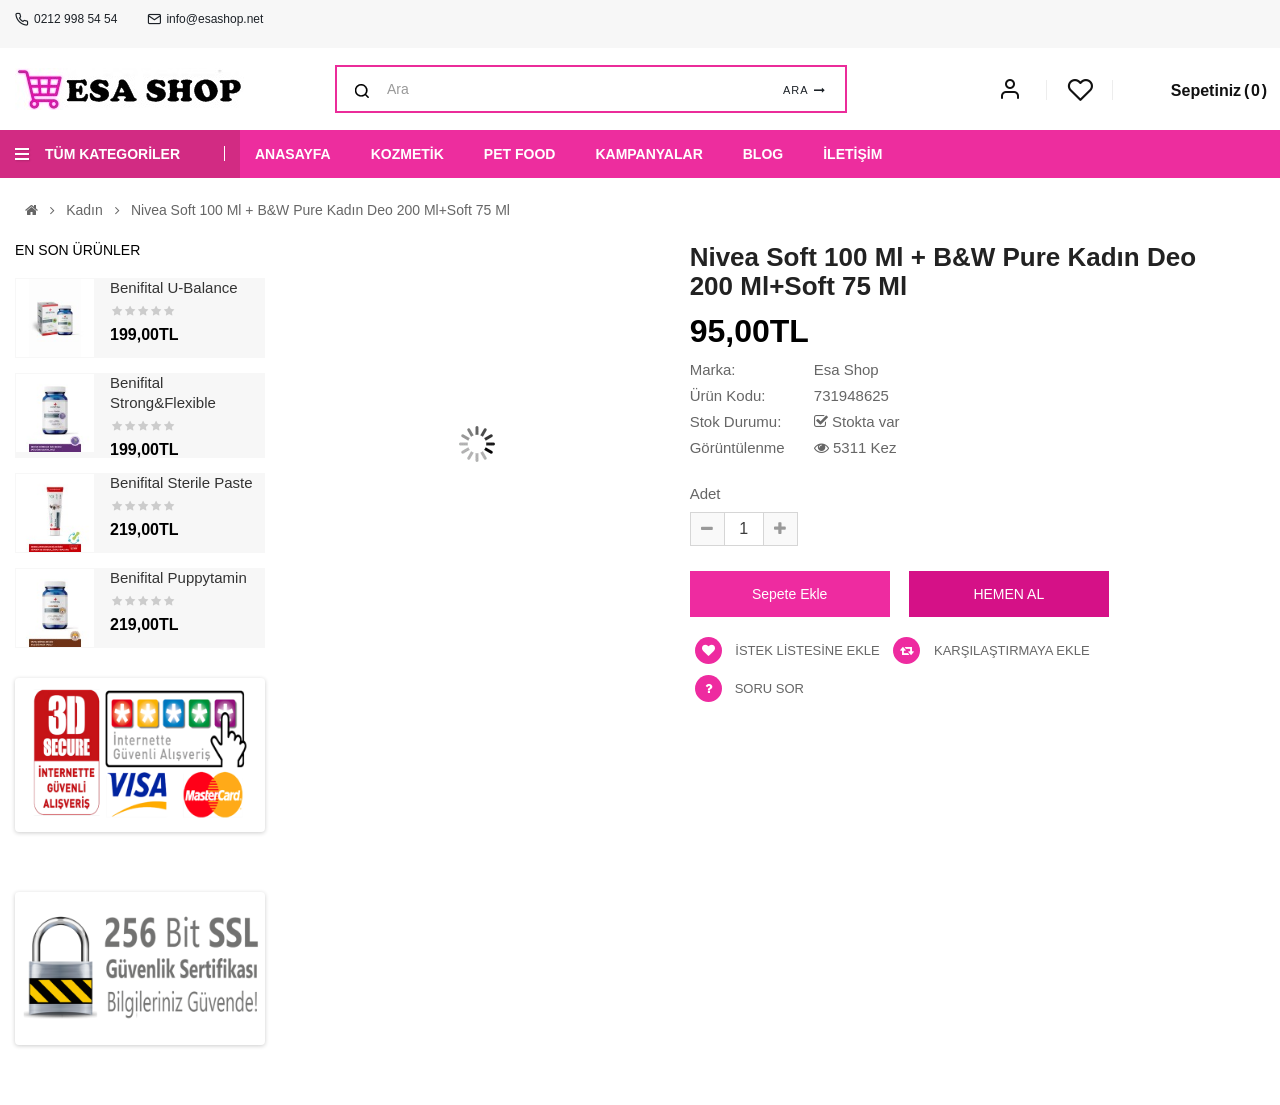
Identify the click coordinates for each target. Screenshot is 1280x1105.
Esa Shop (846, 369)
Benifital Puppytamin (178, 577)
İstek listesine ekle (787, 650)
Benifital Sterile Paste (181, 482)
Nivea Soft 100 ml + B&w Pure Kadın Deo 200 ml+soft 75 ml (320, 210)
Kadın (84, 210)
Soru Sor (769, 688)
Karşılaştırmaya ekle (991, 650)
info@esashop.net (214, 19)
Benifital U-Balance (174, 287)
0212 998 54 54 (75, 19)
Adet (705, 493)
